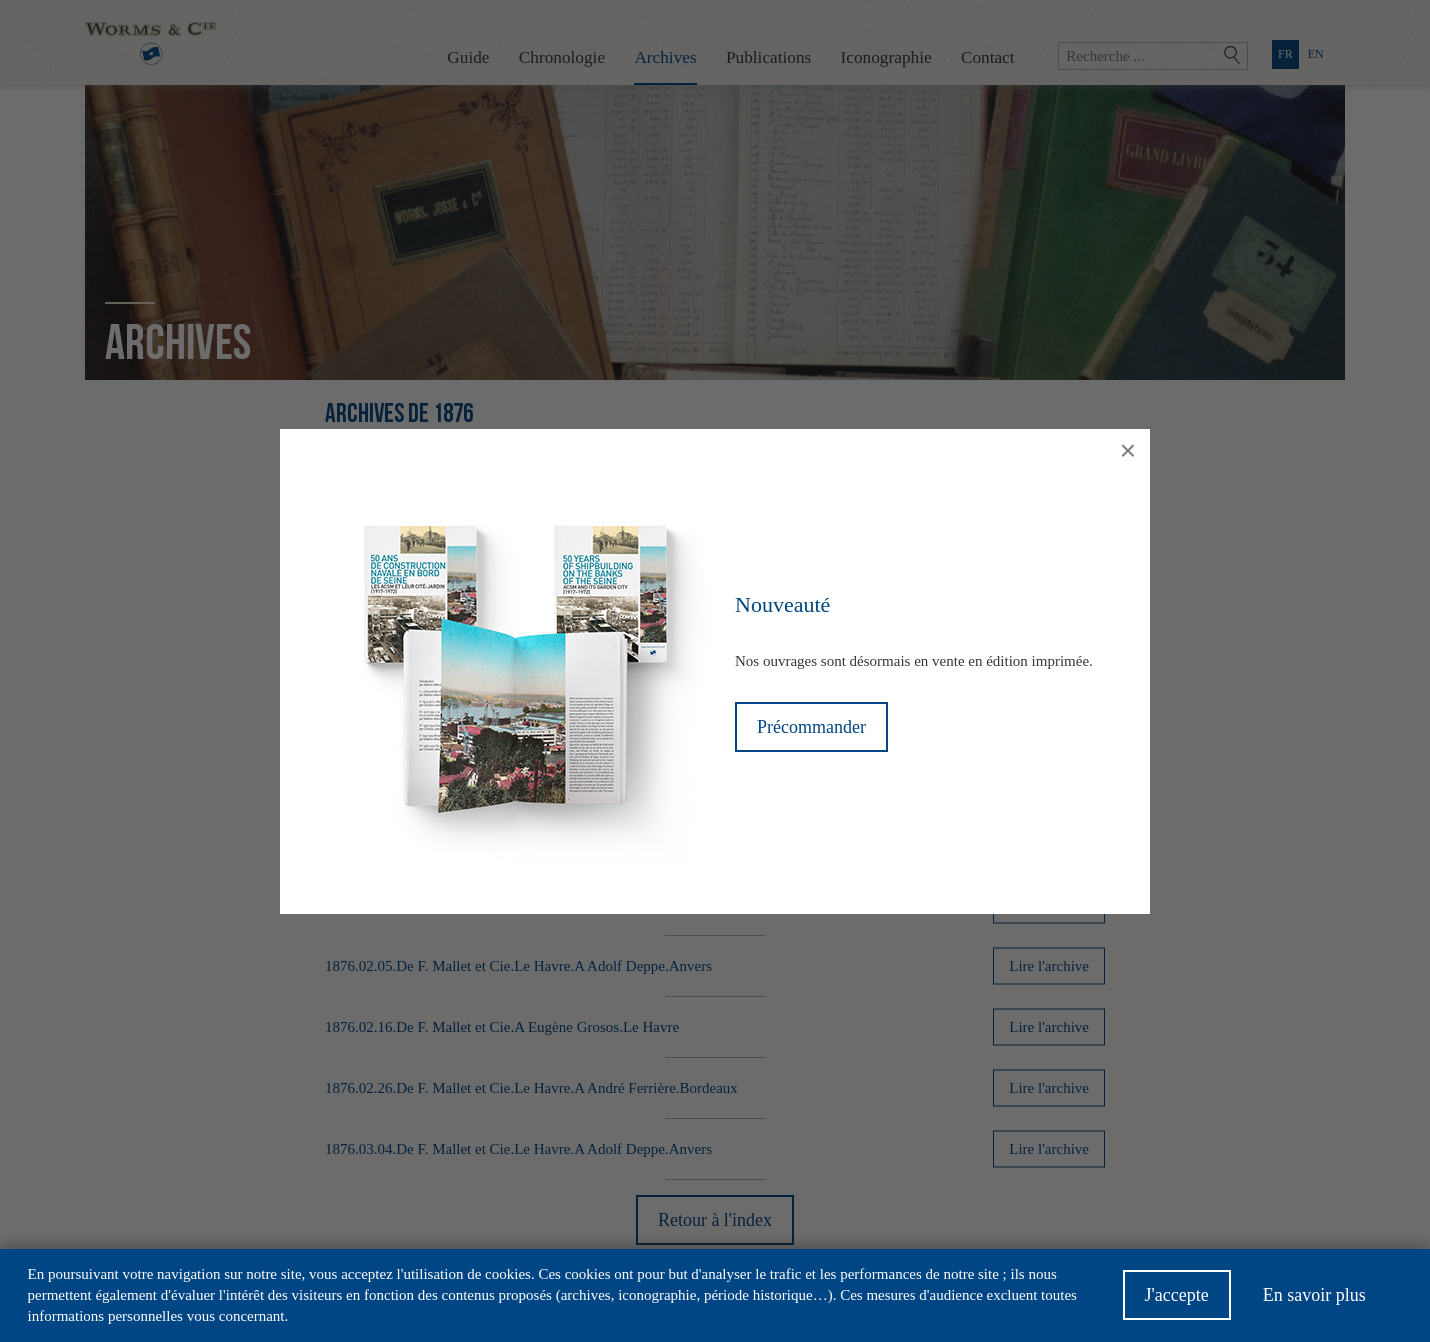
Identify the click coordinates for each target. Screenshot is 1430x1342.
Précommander (811, 727)
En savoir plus (1314, 1302)
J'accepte (1177, 1302)
